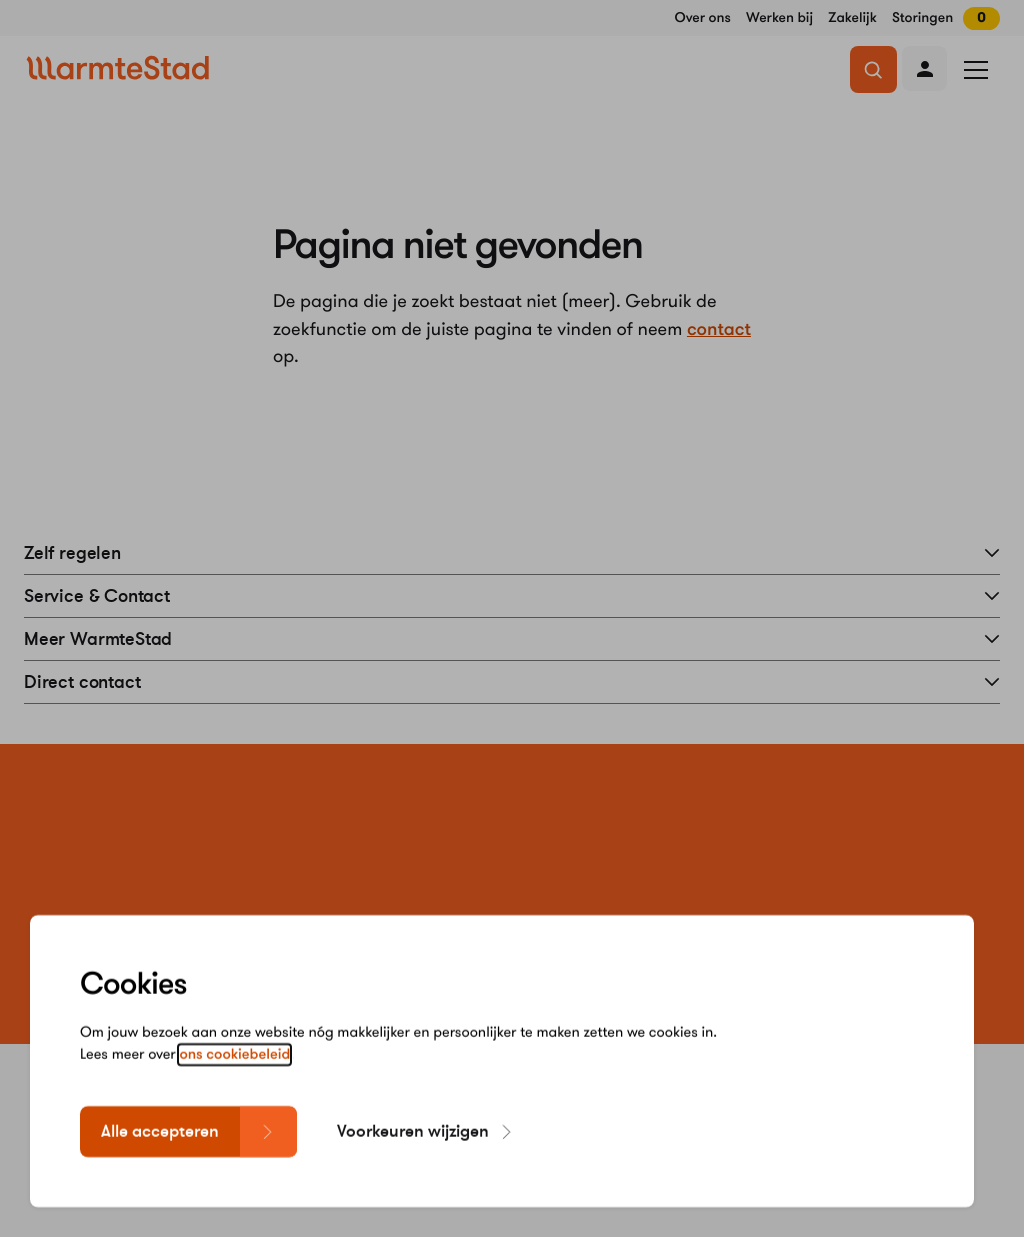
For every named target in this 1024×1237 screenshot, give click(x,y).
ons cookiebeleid (234, 1064)
